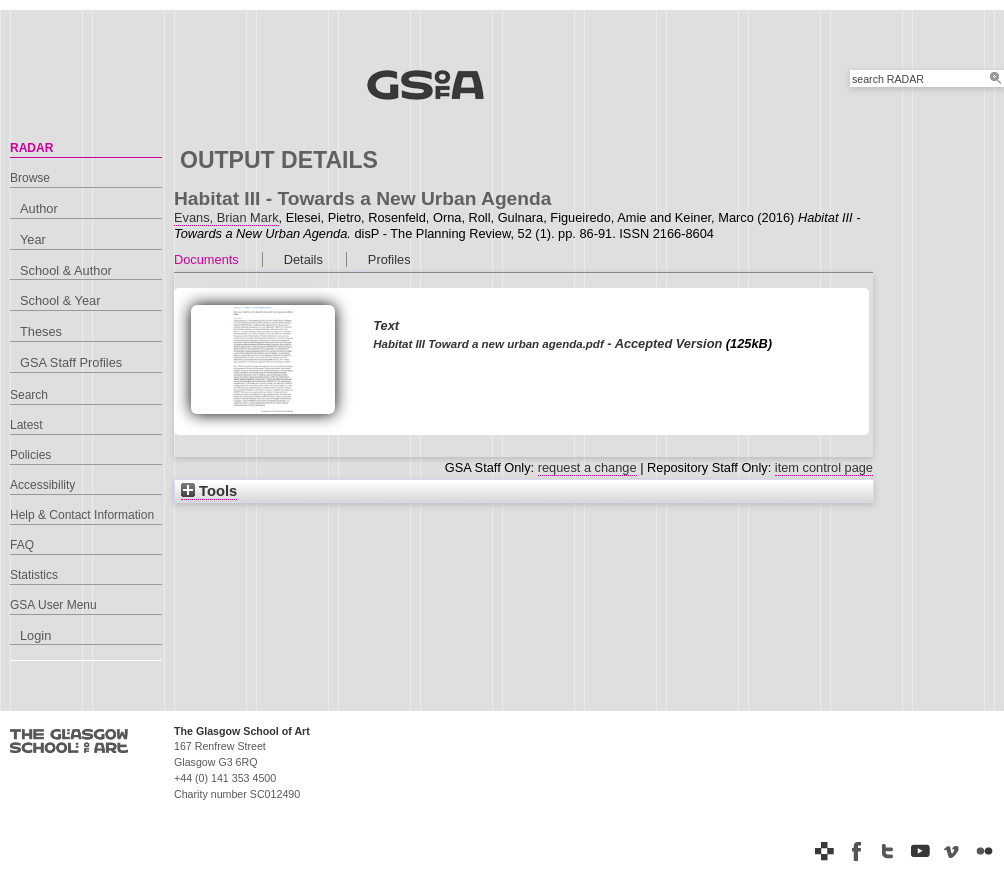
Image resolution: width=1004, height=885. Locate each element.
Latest (26, 425)
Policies (30, 455)
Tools (209, 491)
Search (29, 395)
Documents (206, 259)
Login (35, 635)
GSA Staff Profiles (71, 362)
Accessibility (42, 485)
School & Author (66, 270)
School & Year (60, 300)
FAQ (22, 545)
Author (39, 208)
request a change (587, 467)
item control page (824, 467)
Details (303, 259)
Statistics (34, 575)
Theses (41, 331)
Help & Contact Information (82, 515)
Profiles (389, 259)
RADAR (31, 148)
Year (33, 239)
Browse (30, 178)
